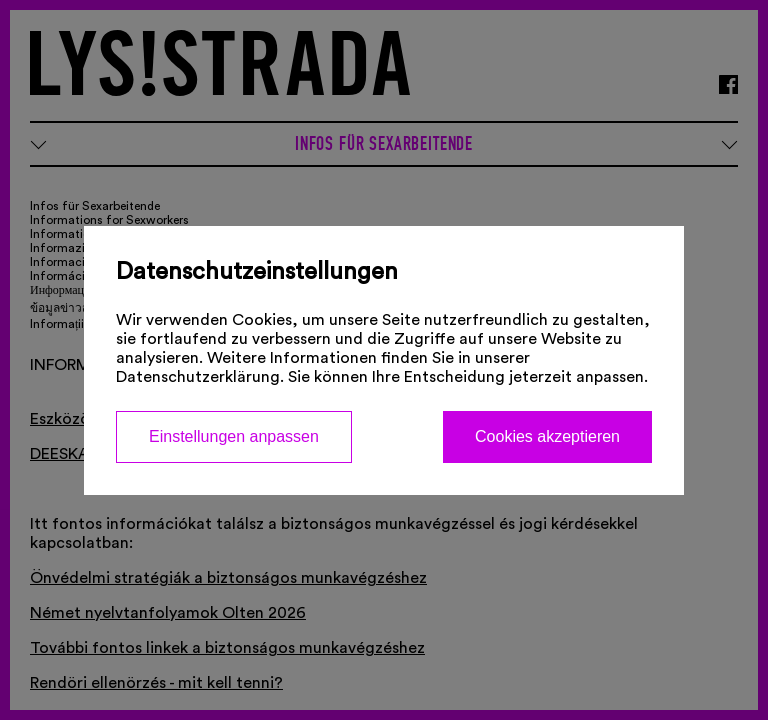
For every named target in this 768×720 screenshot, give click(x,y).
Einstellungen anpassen (234, 436)
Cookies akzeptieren (547, 436)
